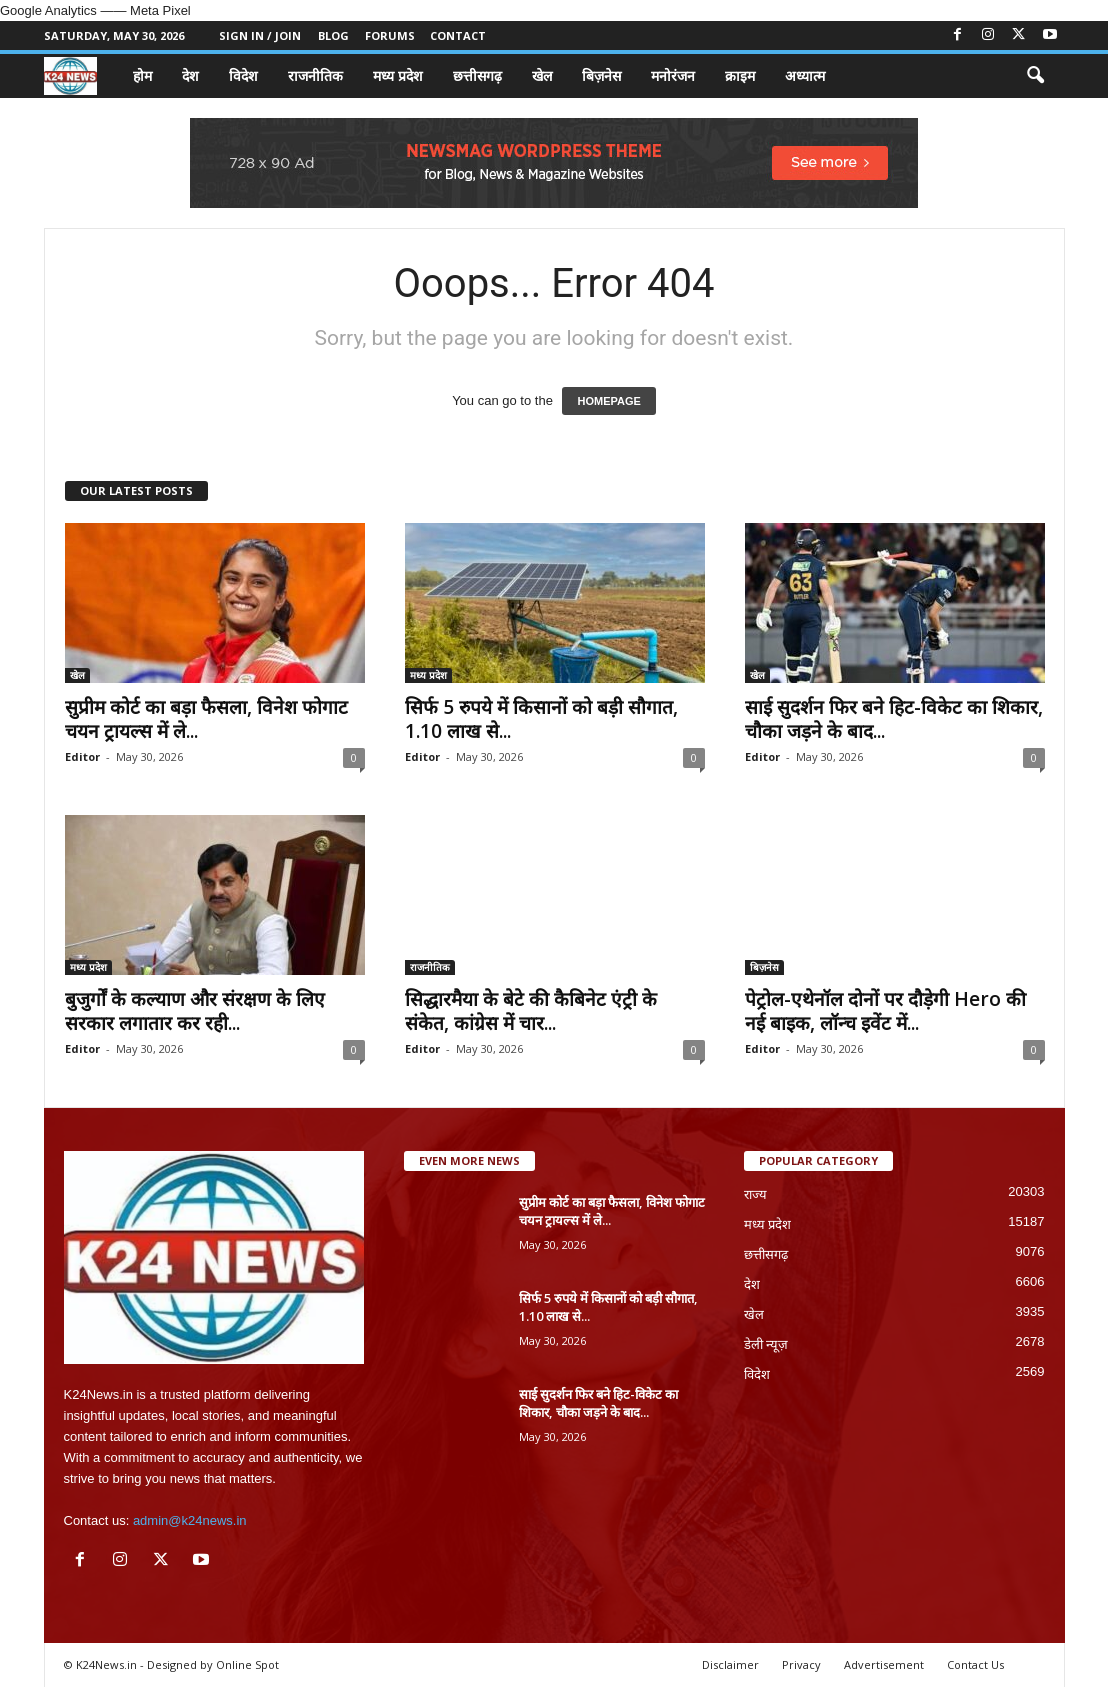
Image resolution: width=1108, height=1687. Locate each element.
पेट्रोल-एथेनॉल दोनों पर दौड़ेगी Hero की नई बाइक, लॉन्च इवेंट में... (885, 1011)
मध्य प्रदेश (398, 75)
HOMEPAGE (608, 401)
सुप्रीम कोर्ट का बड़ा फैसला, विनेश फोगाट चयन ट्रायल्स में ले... (206, 719)
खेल (542, 75)
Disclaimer (730, 1664)
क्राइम (740, 75)
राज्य (755, 1194)
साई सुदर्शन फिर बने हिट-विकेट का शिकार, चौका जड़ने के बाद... (894, 719)
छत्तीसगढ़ (477, 75)
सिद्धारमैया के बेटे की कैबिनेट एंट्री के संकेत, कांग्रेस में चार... (531, 1011)
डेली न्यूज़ (766, 1344)
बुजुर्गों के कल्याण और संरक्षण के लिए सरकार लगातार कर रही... (195, 1011)
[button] (1035, 76)
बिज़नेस (601, 75)
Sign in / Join (260, 35)
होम (142, 75)
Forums (390, 35)
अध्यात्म (805, 75)
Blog (333, 35)
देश (190, 75)
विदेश (243, 75)
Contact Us (975, 1664)
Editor (82, 756)
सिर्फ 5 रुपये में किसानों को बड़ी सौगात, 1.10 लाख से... (541, 719)
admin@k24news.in (190, 1520)
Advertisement (884, 1664)
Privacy (801, 1664)
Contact (458, 35)
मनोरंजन (673, 75)
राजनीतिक (315, 75)
